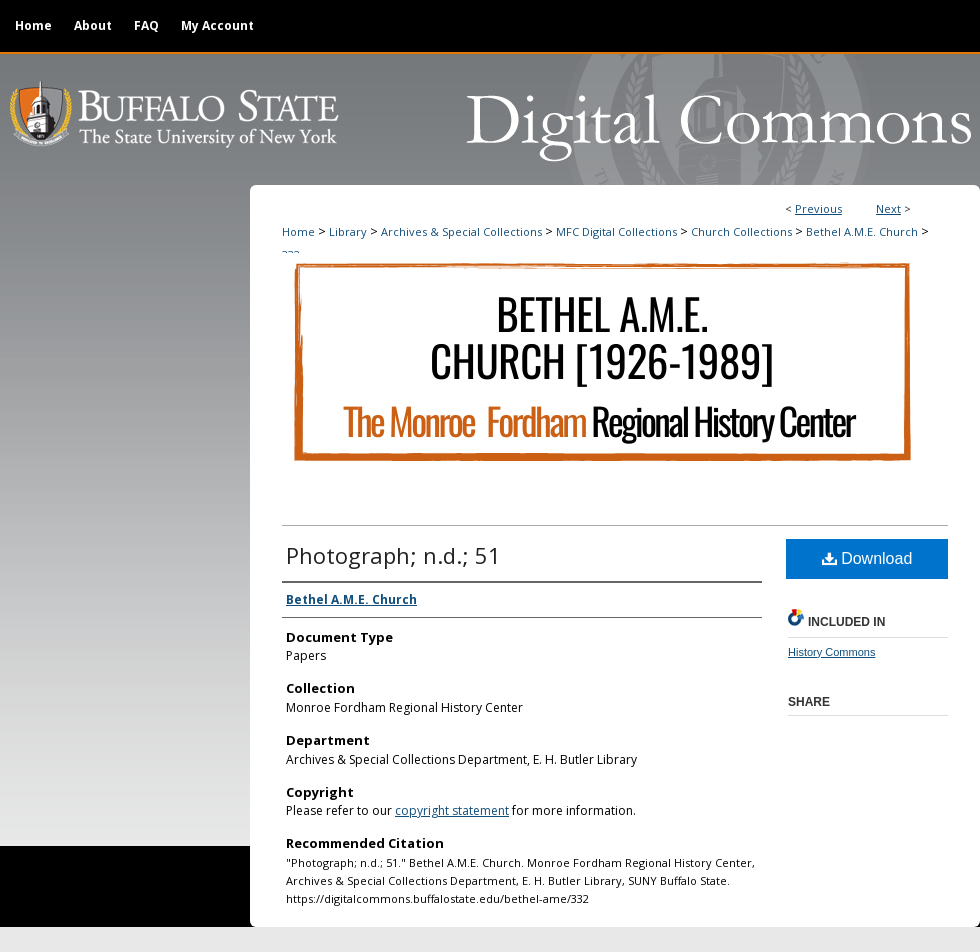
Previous (818, 208)
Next (888, 208)
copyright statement (452, 810)
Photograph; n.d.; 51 (393, 555)
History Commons (831, 652)
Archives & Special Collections (461, 231)
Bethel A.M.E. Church (862, 231)
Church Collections (741, 231)
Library (348, 231)
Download (867, 558)
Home (298, 231)
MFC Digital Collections (616, 231)
